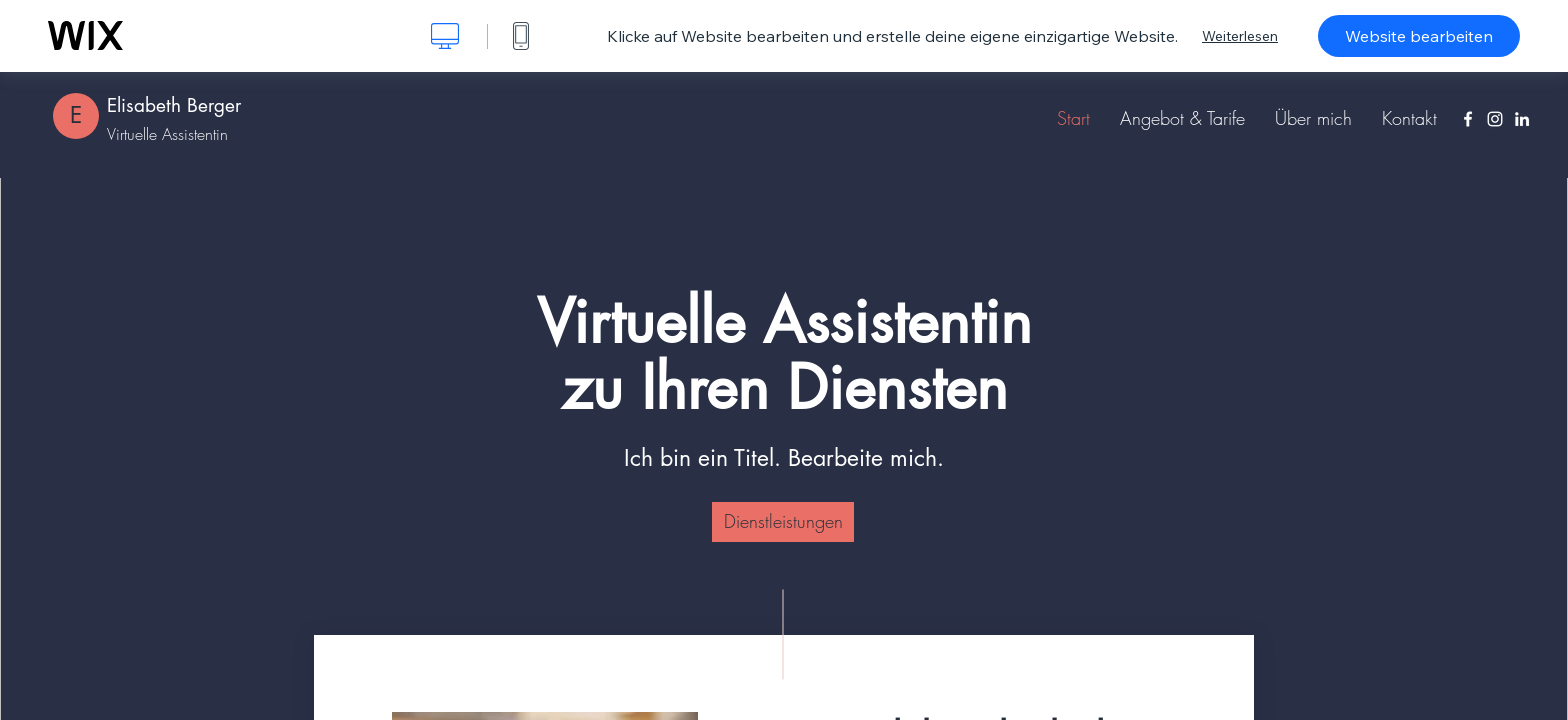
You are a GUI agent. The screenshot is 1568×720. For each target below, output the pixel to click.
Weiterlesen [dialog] (1240, 36)
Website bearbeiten (1419, 36)
